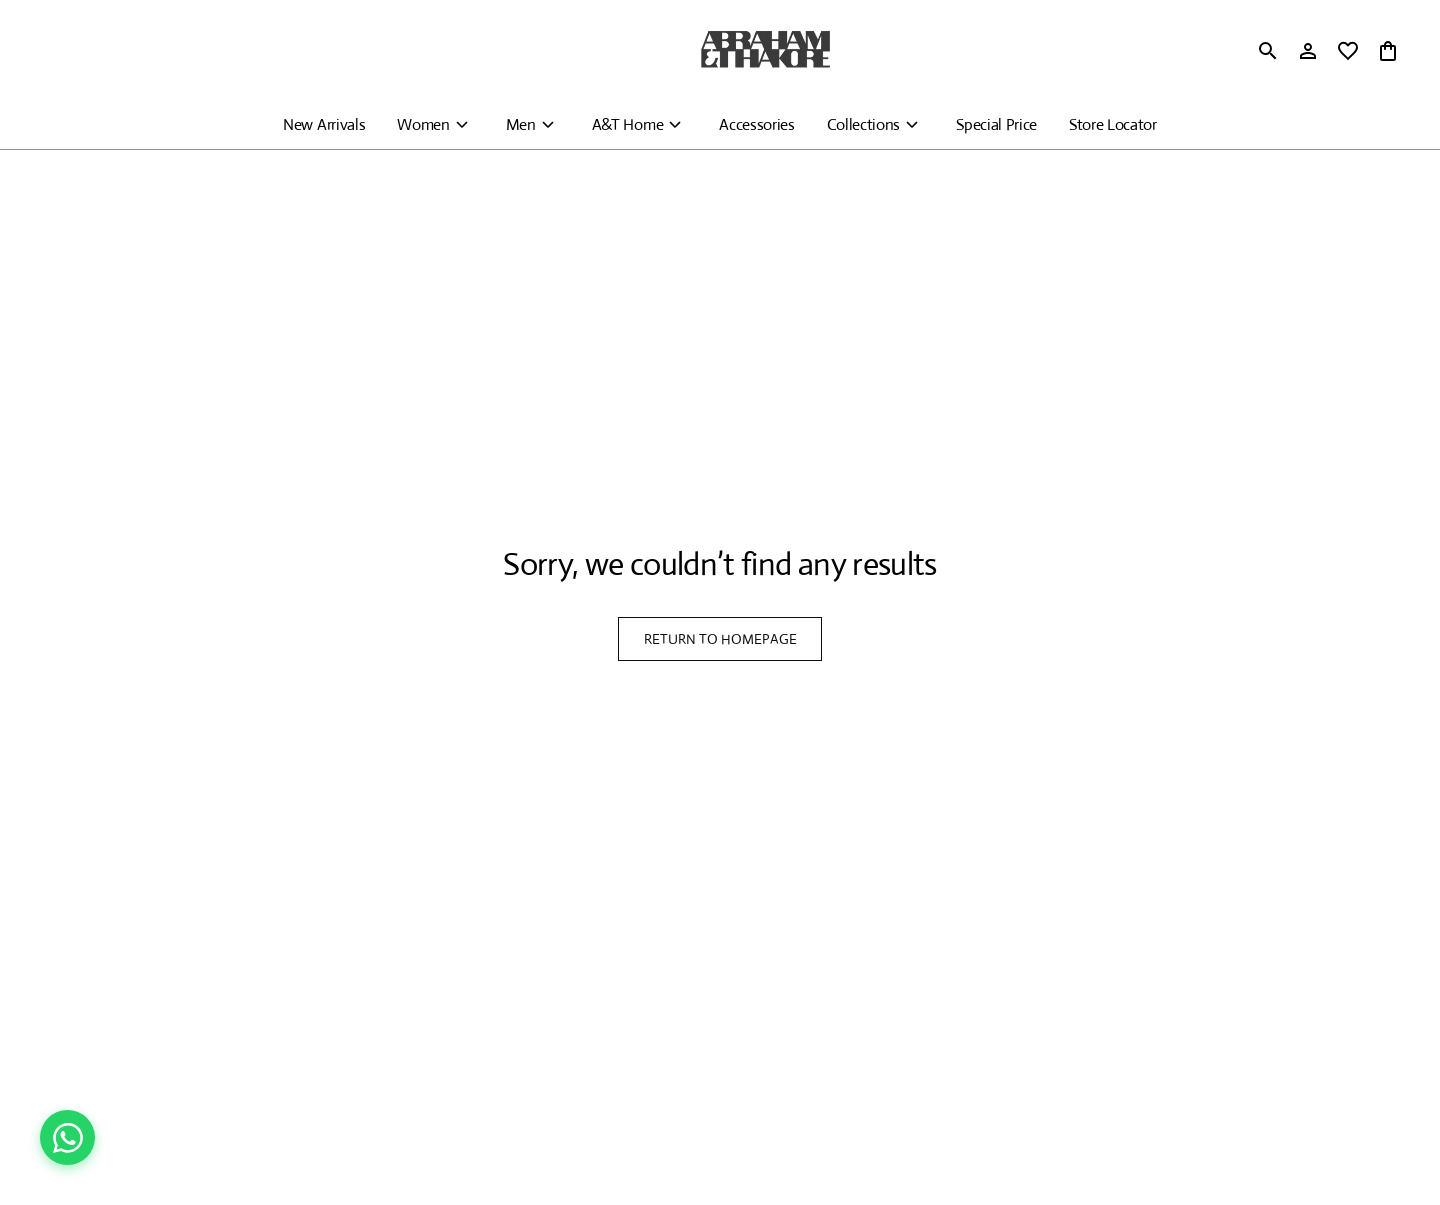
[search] (1268, 51)
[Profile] (1308, 51)
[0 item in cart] (1388, 51)
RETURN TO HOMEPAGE (720, 639)
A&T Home (627, 124)
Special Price (996, 124)
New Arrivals (324, 124)
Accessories (756, 124)
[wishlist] (1348, 51)
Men (521, 124)
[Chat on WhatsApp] (67, 1137)
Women (423, 124)
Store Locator (1113, 124)
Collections (863, 124)
